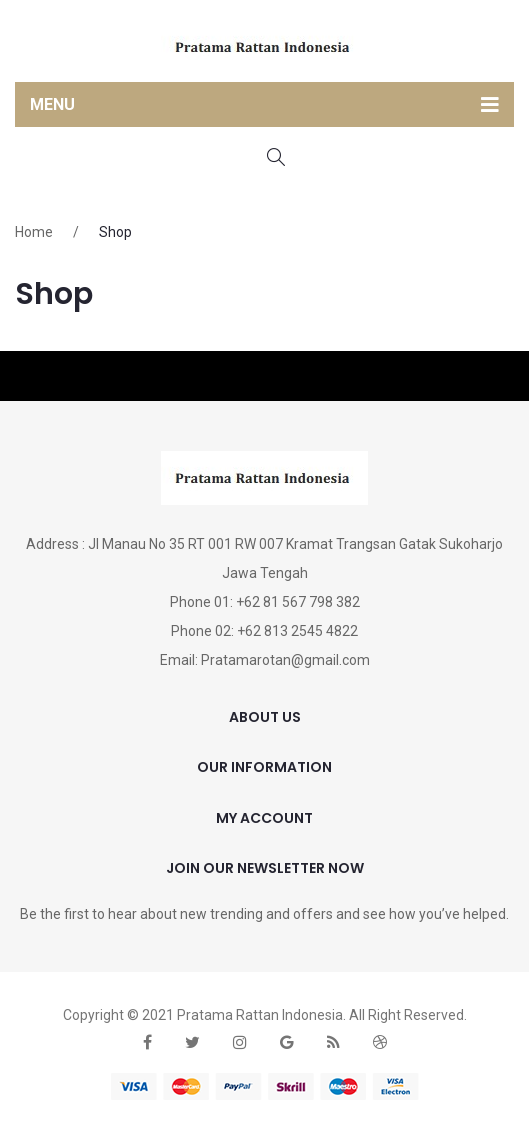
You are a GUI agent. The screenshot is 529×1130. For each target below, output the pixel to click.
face (147, 1042)
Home (34, 232)
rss (333, 1042)
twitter (192, 1042)
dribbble (380, 1042)
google (287, 1042)
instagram (240, 1042)
